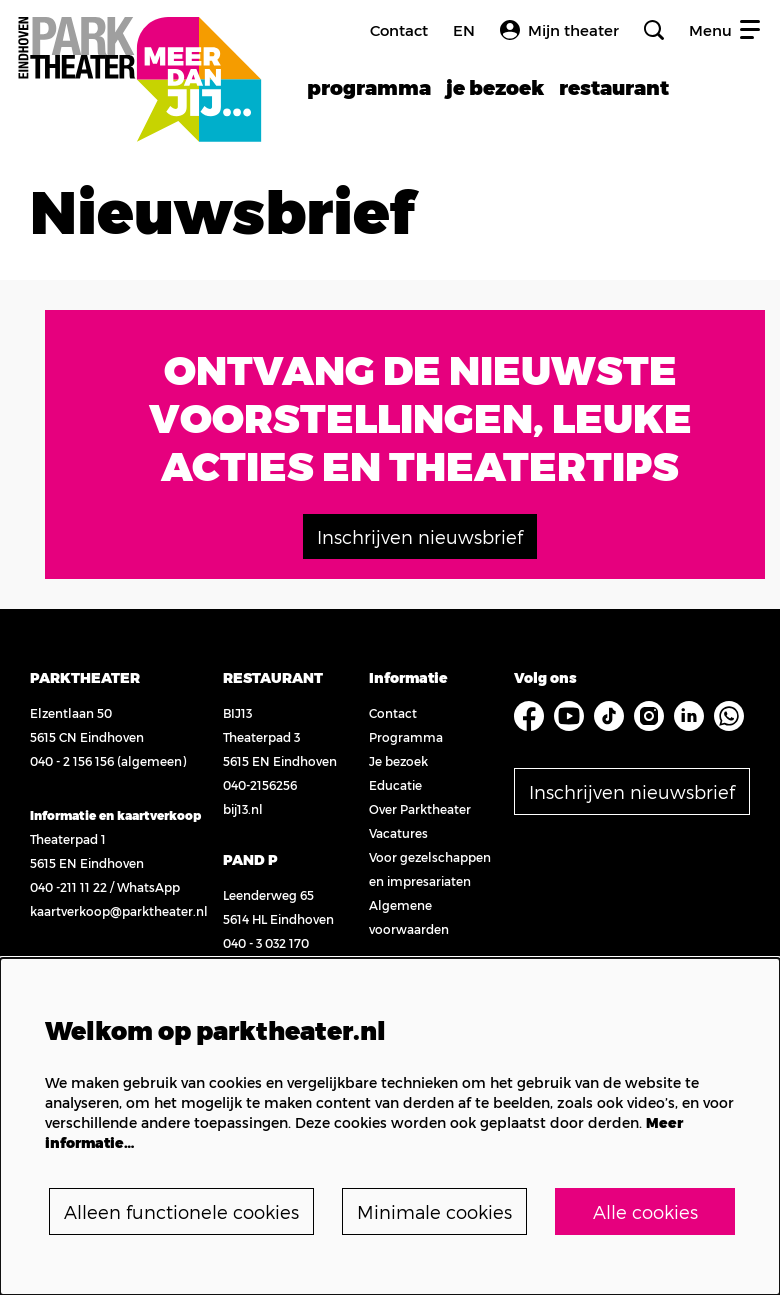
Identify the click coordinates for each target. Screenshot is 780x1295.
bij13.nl (243, 809)
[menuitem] (369, 87)
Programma (406, 737)
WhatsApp (148, 887)
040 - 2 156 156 (72, 761)
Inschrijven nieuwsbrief (420, 536)
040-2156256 (260, 785)
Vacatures (398, 833)
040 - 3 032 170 (266, 943)
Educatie (395, 785)
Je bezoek (398, 761)
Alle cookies (645, 1211)
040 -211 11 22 (68, 887)
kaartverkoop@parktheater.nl (119, 911)
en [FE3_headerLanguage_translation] (464, 30)
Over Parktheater (420, 809)
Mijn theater (559, 30)
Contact (399, 30)
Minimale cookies (434, 1211)
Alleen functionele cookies (181, 1211)
